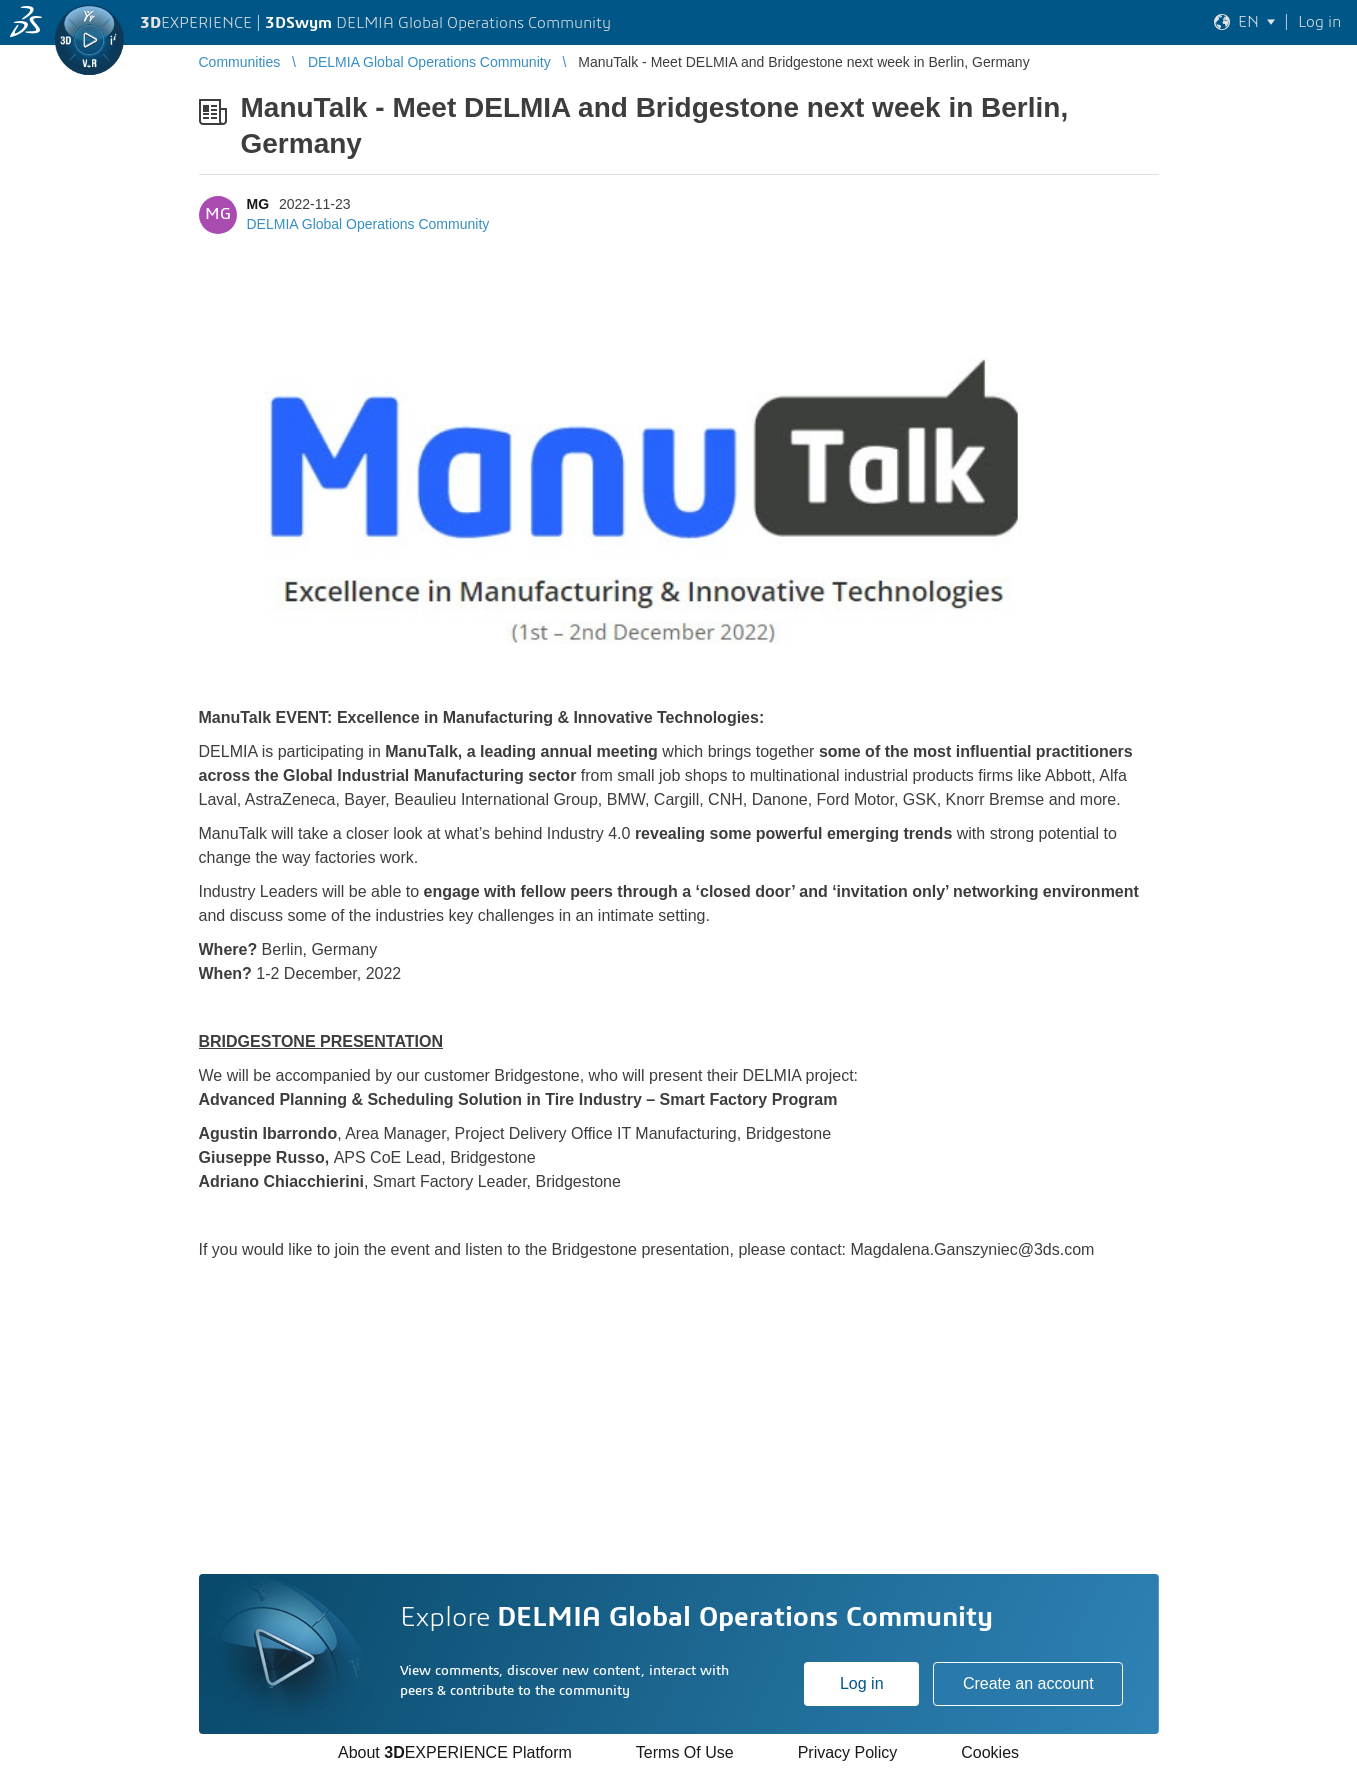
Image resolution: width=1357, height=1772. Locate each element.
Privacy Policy (848, 1752)
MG (258, 204)
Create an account (1028, 1683)
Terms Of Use (685, 1752)
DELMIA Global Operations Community (368, 224)
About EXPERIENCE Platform (455, 1752)
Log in (862, 1683)
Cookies (990, 1752)
